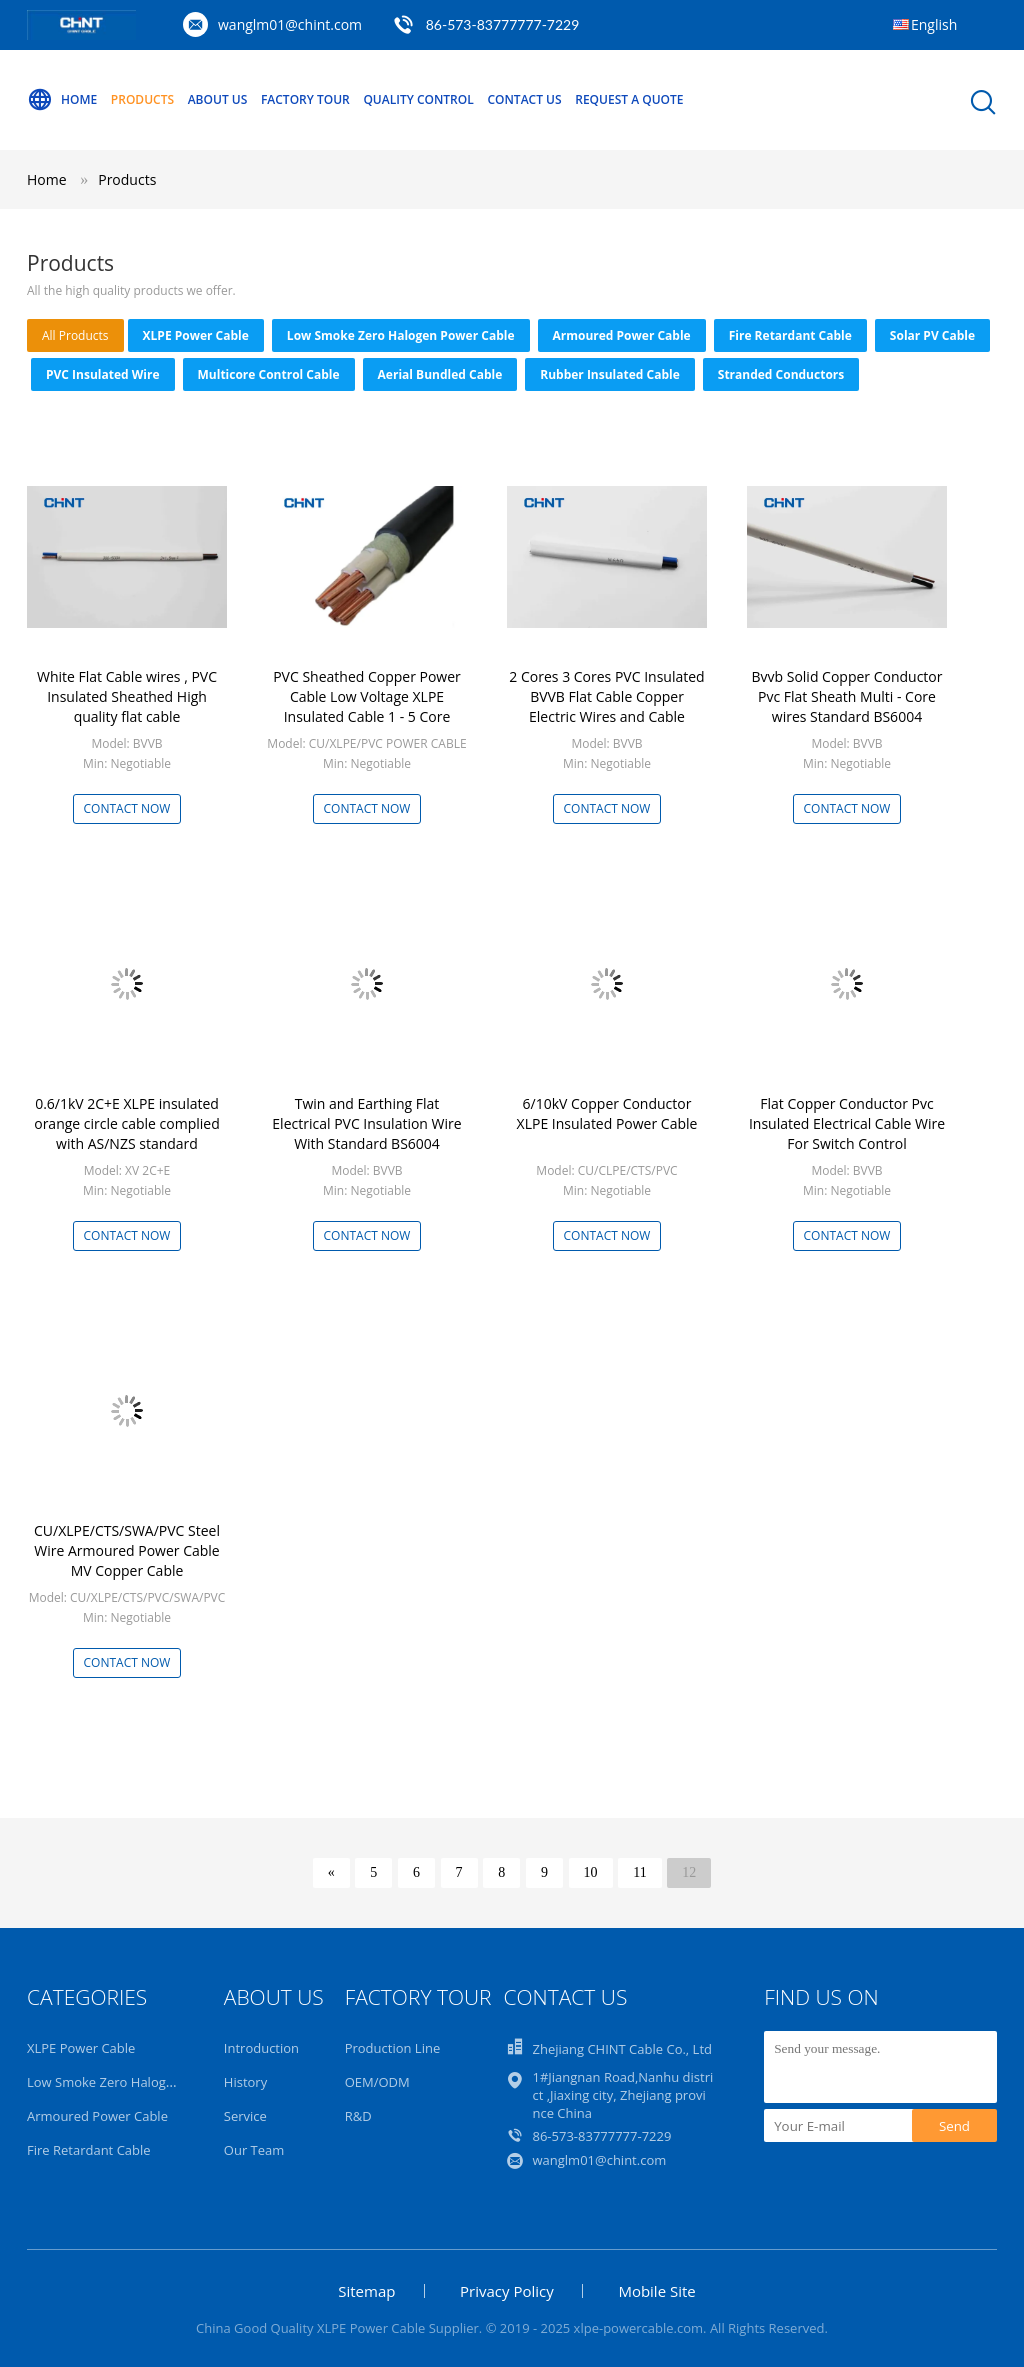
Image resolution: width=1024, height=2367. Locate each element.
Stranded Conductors (781, 374)
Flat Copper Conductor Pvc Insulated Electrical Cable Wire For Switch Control (847, 1123)
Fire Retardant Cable (790, 335)
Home (62, 100)
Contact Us (524, 99)
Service (245, 2116)
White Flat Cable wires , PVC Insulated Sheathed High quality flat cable (127, 696)
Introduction (261, 2048)
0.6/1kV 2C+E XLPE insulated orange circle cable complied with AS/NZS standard (127, 1123)
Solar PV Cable (932, 335)
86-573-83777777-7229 (601, 2136)
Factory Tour (305, 99)
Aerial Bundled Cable (440, 374)
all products (75, 335)
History (245, 2082)
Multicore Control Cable (269, 374)
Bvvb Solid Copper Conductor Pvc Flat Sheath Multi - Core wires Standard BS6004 (846, 696)
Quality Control (418, 99)
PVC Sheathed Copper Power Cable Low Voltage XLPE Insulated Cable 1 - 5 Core (367, 696)
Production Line (393, 2048)
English (934, 24)
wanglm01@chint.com (290, 24)
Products (142, 99)
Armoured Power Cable (622, 335)
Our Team (254, 2150)
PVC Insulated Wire (103, 374)
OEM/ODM (377, 2082)
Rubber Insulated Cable (610, 374)
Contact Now (127, 808)
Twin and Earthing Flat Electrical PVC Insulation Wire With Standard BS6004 (366, 1123)
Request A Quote (629, 99)
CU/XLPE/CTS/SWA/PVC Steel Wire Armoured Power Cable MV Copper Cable (127, 1550)
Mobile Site (656, 2291)
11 (639, 1872)
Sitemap (366, 2291)
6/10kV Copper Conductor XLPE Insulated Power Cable (607, 1113)
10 (591, 1872)
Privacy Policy (507, 2291)
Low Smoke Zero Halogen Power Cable (401, 335)
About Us (218, 99)
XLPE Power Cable (196, 335)
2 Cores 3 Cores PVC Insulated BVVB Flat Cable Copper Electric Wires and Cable (606, 696)
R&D (358, 2116)
